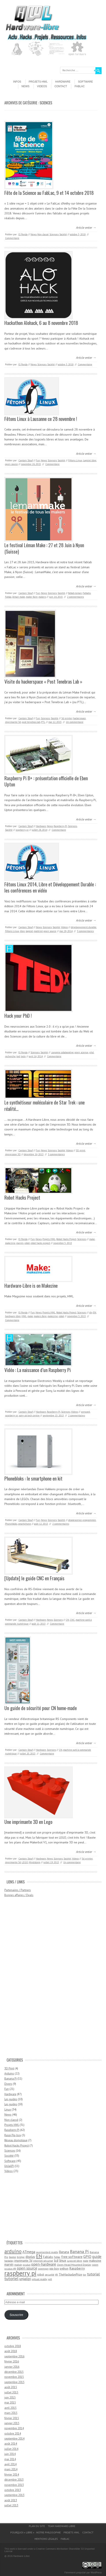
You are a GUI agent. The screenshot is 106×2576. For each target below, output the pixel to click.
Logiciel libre (89, 460)
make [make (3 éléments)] (85, 2260)
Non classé (43, 234)
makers (42, 596)
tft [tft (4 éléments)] (56, 2274)
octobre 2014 (12, 2433)
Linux (7, 2109)
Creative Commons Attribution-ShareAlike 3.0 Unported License (49, 2550)
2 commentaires (75, 596)
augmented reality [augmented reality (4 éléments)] (47, 2252)
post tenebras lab (31, 722)
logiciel (29, 931)
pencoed (85, 1411)
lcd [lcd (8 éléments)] (56, 2260)
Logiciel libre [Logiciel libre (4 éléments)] (74, 2260)
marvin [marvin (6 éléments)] (8, 2264)
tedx (23, 1056)
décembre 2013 (14, 2480)
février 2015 (11, 2418)
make (92, 1239)
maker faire (32, 596)
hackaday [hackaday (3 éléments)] (8, 2260)
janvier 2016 (11, 2367)
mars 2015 (10, 2413)
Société (63, 234)
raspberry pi (22, 829)
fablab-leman (75, 593)
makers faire (40, 1316)
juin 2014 (10, 2454)
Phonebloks (11, 1523)
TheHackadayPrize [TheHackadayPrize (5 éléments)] (70, 2274)
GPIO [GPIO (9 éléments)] (87, 2256)
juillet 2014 (11, 2449)
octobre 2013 (12, 2490)
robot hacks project (40, 1243)
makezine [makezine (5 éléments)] (95, 2261)
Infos (17, 81)
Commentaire (12, 238)
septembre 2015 (14, 2382)
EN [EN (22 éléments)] (39, 2256)
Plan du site (37, 2526)
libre (22, 931)
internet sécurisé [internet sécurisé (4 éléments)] (43, 2260)
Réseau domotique (15, 2140)
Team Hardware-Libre (61, 2526)
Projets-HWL (38, 81)
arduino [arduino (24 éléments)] (13, 2251)
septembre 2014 (14, 2438)
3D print (80, 1150)
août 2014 (10, 2444)
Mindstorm (34, 1862)
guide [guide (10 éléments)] (96, 2256)
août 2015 (10, 2387)
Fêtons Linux (75, 460)
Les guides (10, 2099)
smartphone (24, 1523)
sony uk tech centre (29, 1415)
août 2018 (10, 2351)
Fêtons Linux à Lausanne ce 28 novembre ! (40, 418)
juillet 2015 (11, 2392)
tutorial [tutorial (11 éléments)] (93, 2274)
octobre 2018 (12, 2346)
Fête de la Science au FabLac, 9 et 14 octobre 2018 (49, 192)
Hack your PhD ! (18, 1015)
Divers (8, 2084)
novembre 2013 (14, 2485)
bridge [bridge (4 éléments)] (21, 2257)
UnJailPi (9, 2166)
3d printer (66, 718)
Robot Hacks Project (22, 1197)
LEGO (25, 1862)
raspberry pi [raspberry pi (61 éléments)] (20, 2273)
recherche (10, 1056)
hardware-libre (13, 1316)
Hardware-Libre (21, 2556)
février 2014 (11, 2474)
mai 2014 (10, 2459)
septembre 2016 (14, 2356)
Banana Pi (10, 2078)
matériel (38, 931)
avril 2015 (10, 2408)
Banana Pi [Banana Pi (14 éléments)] (79, 2251)
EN (94, 1312)
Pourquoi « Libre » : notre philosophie (35, 2532)
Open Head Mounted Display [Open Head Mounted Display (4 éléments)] (74, 2264)
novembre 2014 (14, 2428)
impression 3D (13, 1154)
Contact (61, 86)
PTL (43, 722)
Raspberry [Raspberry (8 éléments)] (77, 2268)
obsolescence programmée (82, 1520)
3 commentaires (85, 931)
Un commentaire (74, 722)
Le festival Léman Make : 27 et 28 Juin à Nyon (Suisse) (44, 548)
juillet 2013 (11, 2505)
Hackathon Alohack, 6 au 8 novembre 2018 (41, 322)
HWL (24, 1316)
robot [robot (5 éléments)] (40, 2274)
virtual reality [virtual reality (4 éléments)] (39, 2279)
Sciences (53, 234)
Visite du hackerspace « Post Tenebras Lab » (43, 681)
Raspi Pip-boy (12, 2135)
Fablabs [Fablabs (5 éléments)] (48, 2257)
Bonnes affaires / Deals (18, 1895)
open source (11, 464)
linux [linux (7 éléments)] (62, 2260)
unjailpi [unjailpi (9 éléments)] (25, 2278)
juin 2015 (10, 2397)
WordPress (96, 2572)
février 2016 (11, 2361)
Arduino (9, 2073)
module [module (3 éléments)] (18, 2264)
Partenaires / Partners (17, 1890)
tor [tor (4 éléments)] (84, 2274)
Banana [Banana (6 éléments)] (64, 2252)
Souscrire (16, 2315)
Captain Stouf (25, 460)
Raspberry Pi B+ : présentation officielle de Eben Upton (46, 781)
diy (90, 1312)
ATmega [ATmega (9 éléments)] (28, 2251)
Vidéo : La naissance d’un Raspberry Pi (37, 1369)
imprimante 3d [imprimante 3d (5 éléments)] (23, 2261)
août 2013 (10, 2500)
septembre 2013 (14, 2495)
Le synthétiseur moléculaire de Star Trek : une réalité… (44, 1105)
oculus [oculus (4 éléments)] (26, 2264)
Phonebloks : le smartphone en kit (33, 1478)
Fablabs (87, 593)
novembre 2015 (14, 2377)
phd (91, 1052)
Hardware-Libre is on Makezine (31, 1285)
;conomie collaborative (62, 1052)
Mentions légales (46, 2538)
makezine (10, 1243)
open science (81, 1052)
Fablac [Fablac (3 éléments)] (57, 2257)
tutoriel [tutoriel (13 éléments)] (11, 2278)
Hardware (63, 81)
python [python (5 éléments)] (64, 2268)
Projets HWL (48, 1239)
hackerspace (79, 718)
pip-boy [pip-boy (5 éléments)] (54, 2268)
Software (85, 81)
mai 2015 (10, 2402)
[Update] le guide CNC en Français (34, 1578)
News (25, 86)
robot (27, 1243)
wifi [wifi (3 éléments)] (50, 2279)
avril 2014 (10, 2464)
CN (67, 1619)
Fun (38, 460)
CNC (72, 1619)
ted (18, 1056)
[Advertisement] (22, 1980)
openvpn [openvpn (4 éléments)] (43, 2268)
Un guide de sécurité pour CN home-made (40, 1707)
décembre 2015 (14, 2372)
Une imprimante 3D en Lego (28, 1821)
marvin (20, 1243)
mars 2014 (10, 2469)
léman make (18, 596)
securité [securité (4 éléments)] (49, 2274)
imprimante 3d (13, 722)
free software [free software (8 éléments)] (71, 2256)
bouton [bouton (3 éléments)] (12, 2257)
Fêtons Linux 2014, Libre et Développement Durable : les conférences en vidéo (50, 887)
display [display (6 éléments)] (30, 2257)
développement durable (83, 927)
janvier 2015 (11, 2423)
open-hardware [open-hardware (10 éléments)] (43, 2264)
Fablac (80, 86)
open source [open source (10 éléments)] (27, 2268)
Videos (42, 86)
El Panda (22, 234)
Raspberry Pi (60, 826)
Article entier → (86, 228)
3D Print (9, 2068)
